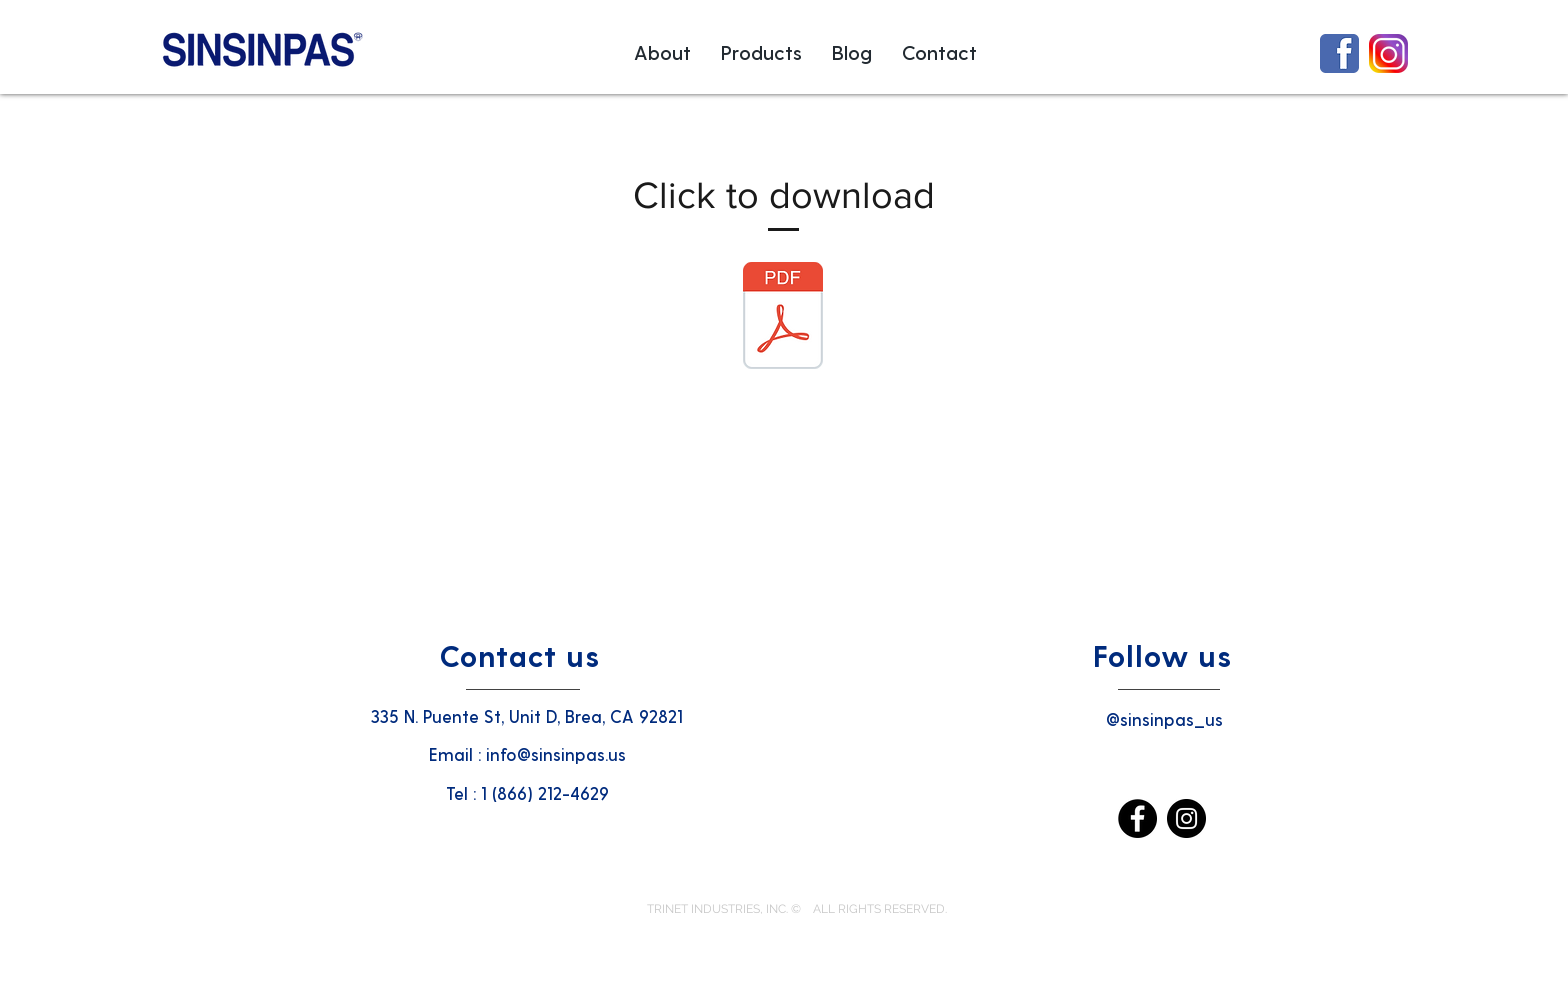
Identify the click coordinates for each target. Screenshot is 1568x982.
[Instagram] (1186, 818)
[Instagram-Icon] (1388, 53)
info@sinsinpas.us (556, 754)
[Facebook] (1137, 818)
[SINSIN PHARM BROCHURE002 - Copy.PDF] (783, 318)
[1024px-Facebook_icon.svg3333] (1339, 53)
